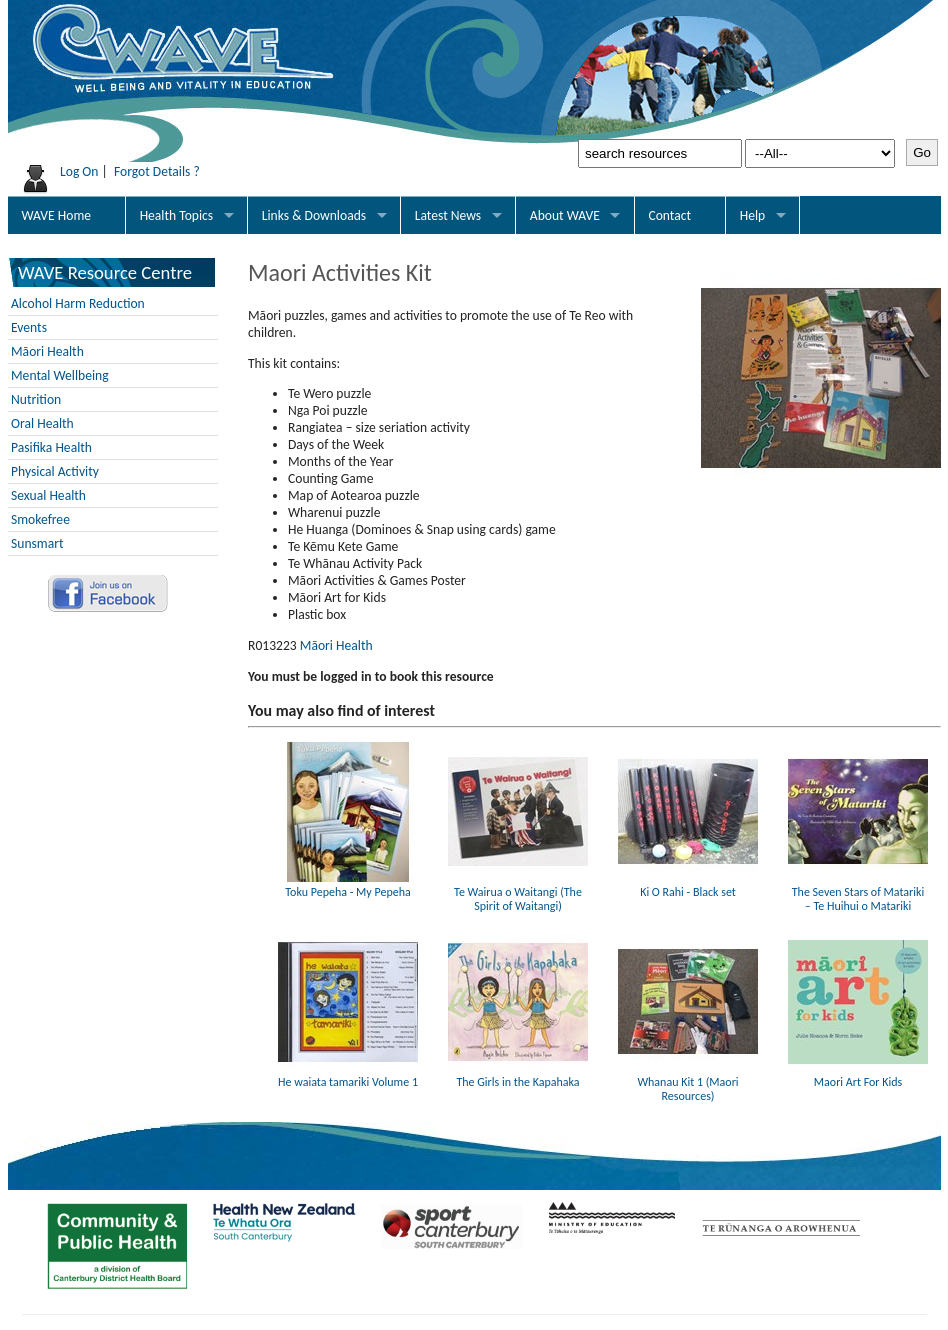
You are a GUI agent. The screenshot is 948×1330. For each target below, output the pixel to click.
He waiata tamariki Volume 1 (348, 1075)
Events (29, 327)
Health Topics (177, 215)
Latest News (448, 215)
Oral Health (42, 423)
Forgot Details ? (157, 171)
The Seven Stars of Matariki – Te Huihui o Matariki (858, 892)
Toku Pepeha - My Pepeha (348, 885)
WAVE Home (56, 215)
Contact (669, 215)
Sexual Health (48, 495)
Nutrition (36, 399)
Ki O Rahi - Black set (688, 885)
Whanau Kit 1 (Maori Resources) (688, 1082)
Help (753, 215)
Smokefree (40, 519)
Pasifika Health (51, 447)
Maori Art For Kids (858, 1075)
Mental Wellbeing (60, 375)
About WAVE (565, 215)
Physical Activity (55, 471)
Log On (79, 171)
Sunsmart (37, 543)
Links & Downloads (314, 215)
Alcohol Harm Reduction (78, 303)
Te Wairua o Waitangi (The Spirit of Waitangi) (518, 892)
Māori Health (47, 351)
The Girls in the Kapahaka (518, 1075)
